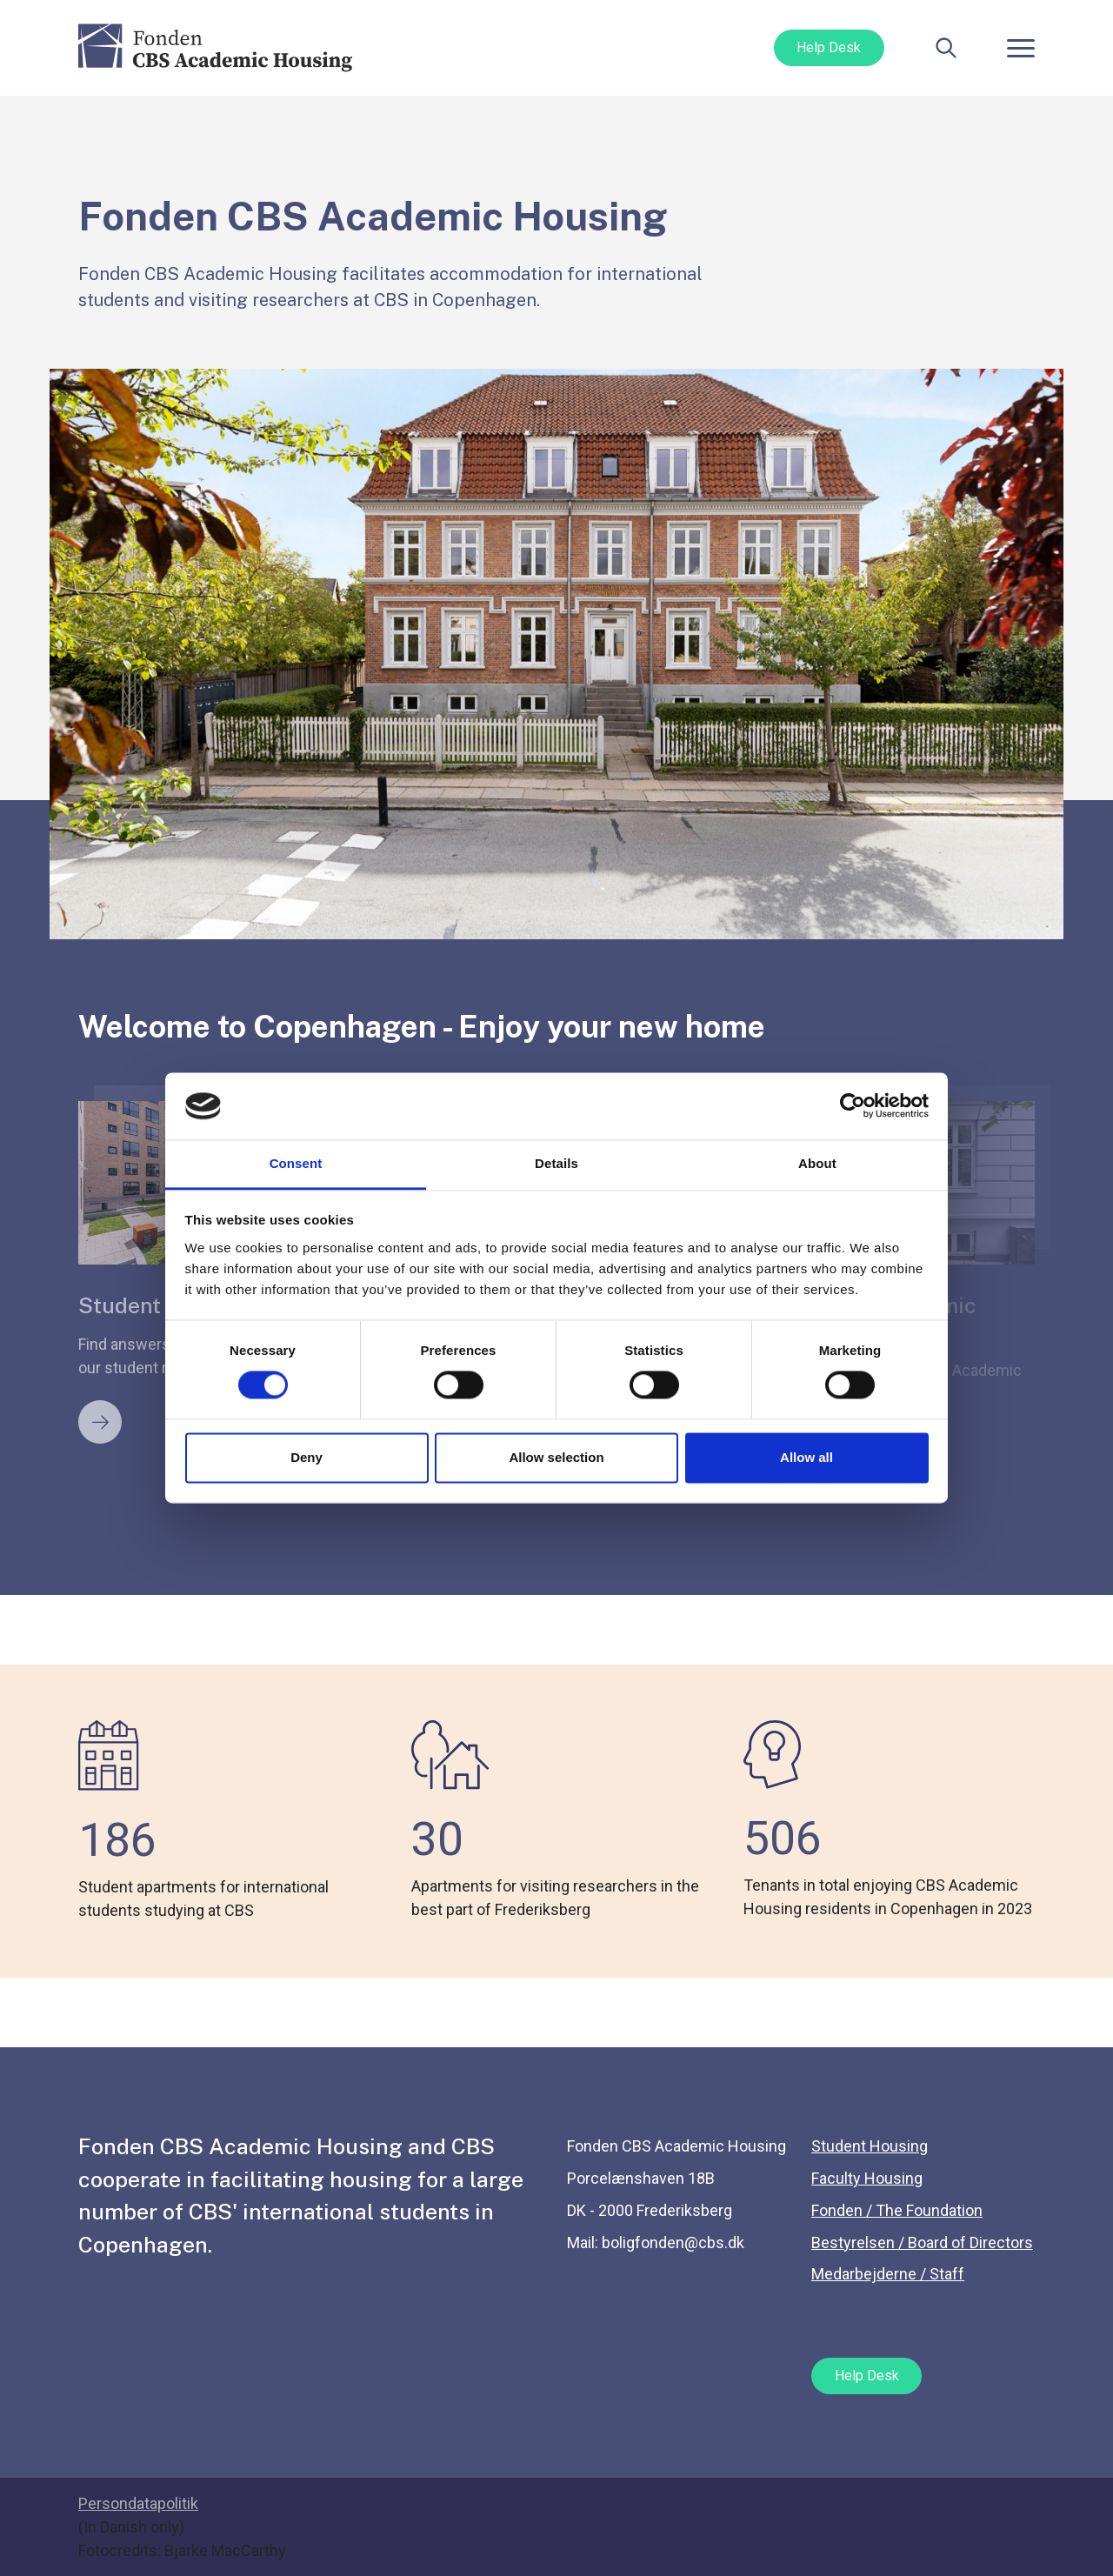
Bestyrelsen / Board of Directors (922, 2242)
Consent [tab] (296, 1163)
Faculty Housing (867, 2178)
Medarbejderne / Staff (887, 2274)
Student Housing (869, 2146)
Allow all (806, 1457)
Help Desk (828, 47)
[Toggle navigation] (1021, 48)
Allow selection (556, 1457)
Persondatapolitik (138, 2503)
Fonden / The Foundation (897, 2210)
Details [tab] (556, 1163)
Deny (306, 1457)
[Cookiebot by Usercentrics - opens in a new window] (852, 1106)
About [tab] (817, 1163)
